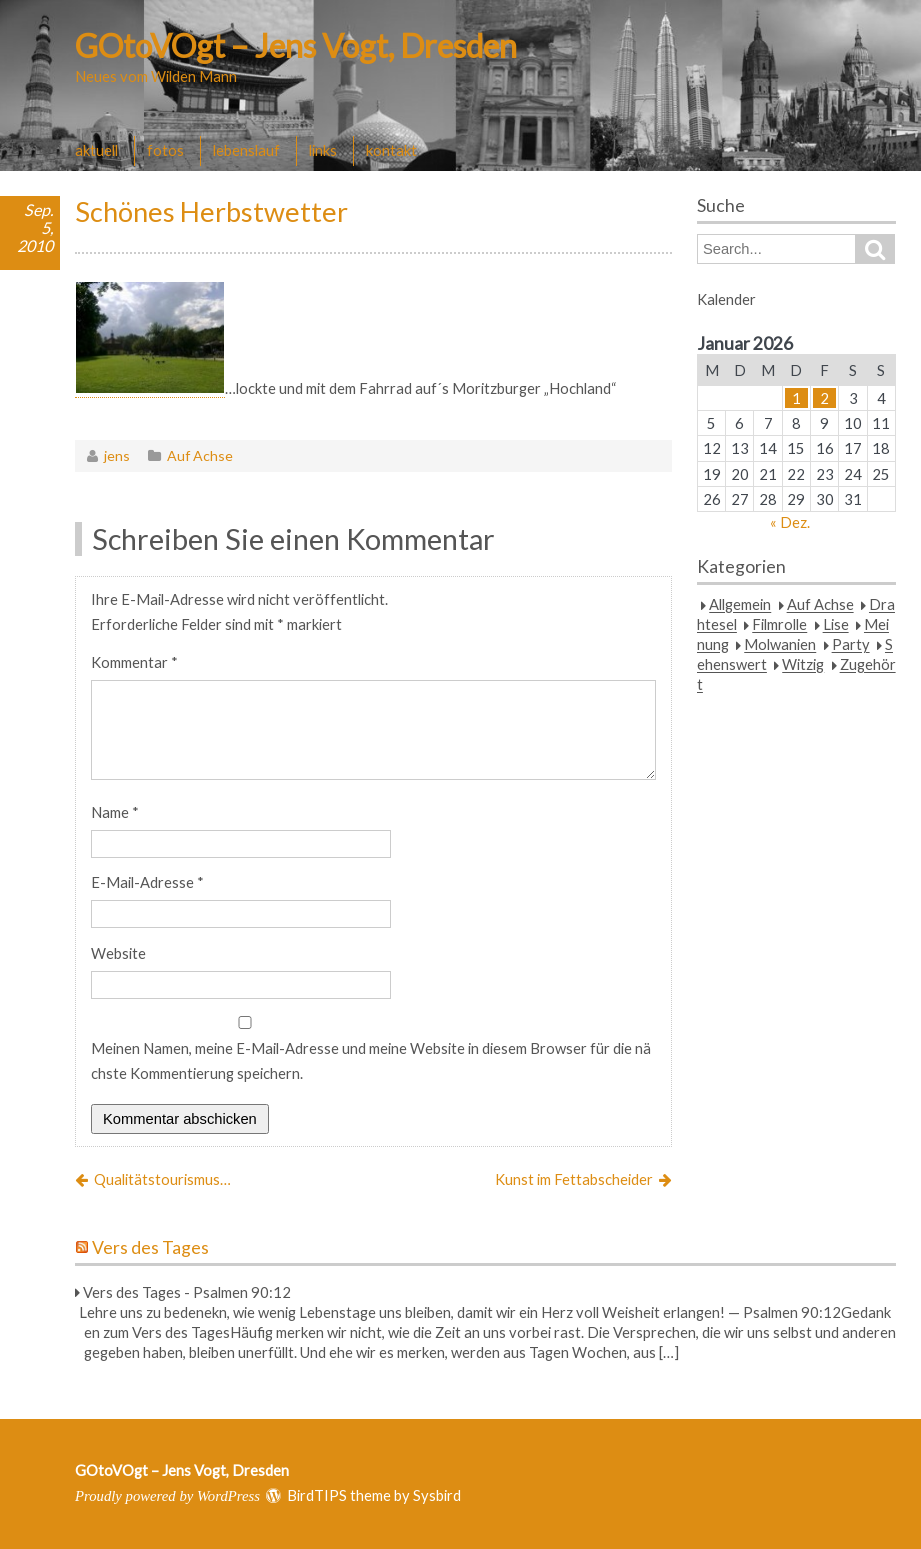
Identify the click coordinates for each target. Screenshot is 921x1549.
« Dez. (790, 522)
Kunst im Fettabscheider (574, 1179)
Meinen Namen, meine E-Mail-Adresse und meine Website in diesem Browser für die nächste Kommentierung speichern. (371, 1060)
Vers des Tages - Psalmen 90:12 (187, 1292)
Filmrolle (779, 625)
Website (118, 953)
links (323, 150)
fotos (165, 150)
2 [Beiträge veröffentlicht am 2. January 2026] (824, 398)
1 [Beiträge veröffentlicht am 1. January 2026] (796, 398)
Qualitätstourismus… (162, 1179)
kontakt (391, 150)
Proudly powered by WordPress (167, 1496)
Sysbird (437, 1495)
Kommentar (134, 662)
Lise (836, 625)
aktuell (96, 150)
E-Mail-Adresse (147, 882)
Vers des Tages (150, 1247)
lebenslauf (246, 150)
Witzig (803, 665)
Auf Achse (200, 455)
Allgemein (740, 605)
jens (117, 455)
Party (851, 645)
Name (115, 812)
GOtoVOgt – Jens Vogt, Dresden (296, 45)
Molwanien (780, 645)
